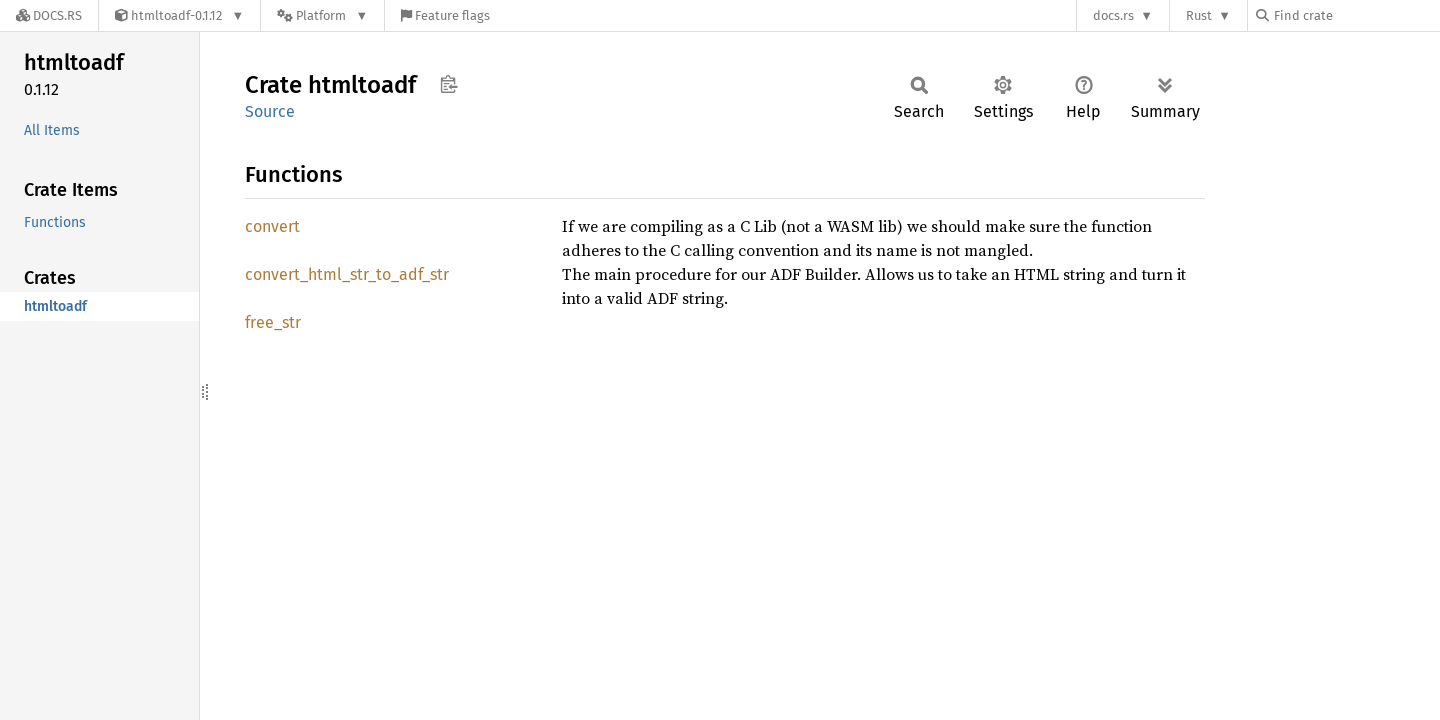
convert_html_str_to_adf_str (347, 274)
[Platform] (322, 15)
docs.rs (1113, 15)
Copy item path (448, 84)
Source (270, 111)
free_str (273, 322)
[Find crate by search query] (1356, 15)
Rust (1199, 15)
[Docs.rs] (49, 15)
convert (272, 226)
